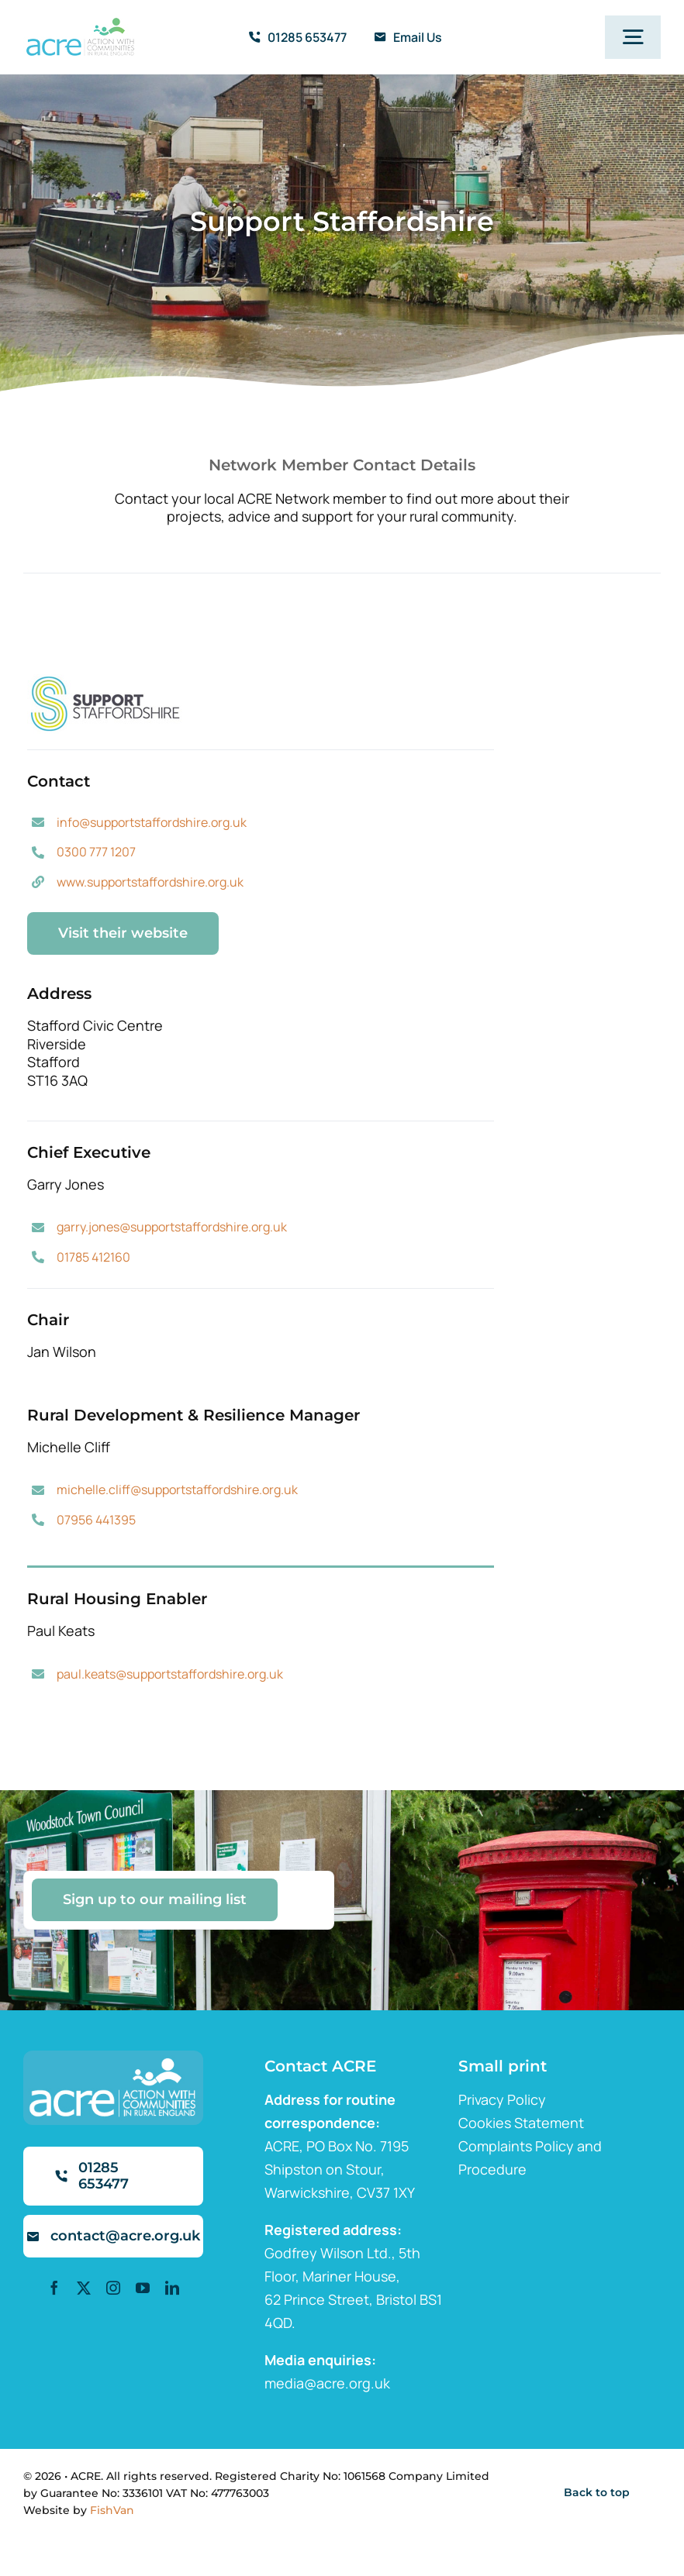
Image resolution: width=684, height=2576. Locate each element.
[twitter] (84, 2288)
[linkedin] (172, 2288)
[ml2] (79, 24)
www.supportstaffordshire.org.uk (150, 881)
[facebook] (54, 2288)
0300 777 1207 (96, 851)
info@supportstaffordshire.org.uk (152, 822)
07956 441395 (96, 1519)
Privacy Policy (502, 2099)
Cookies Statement (521, 2122)
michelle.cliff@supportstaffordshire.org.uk (177, 1489)
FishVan (112, 2510)
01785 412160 (93, 1257)
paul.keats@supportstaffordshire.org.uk (170, 1673)
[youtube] (143, 2288)
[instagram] (113, 2288)
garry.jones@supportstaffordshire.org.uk (172, 1226)
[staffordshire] (104, 681)
